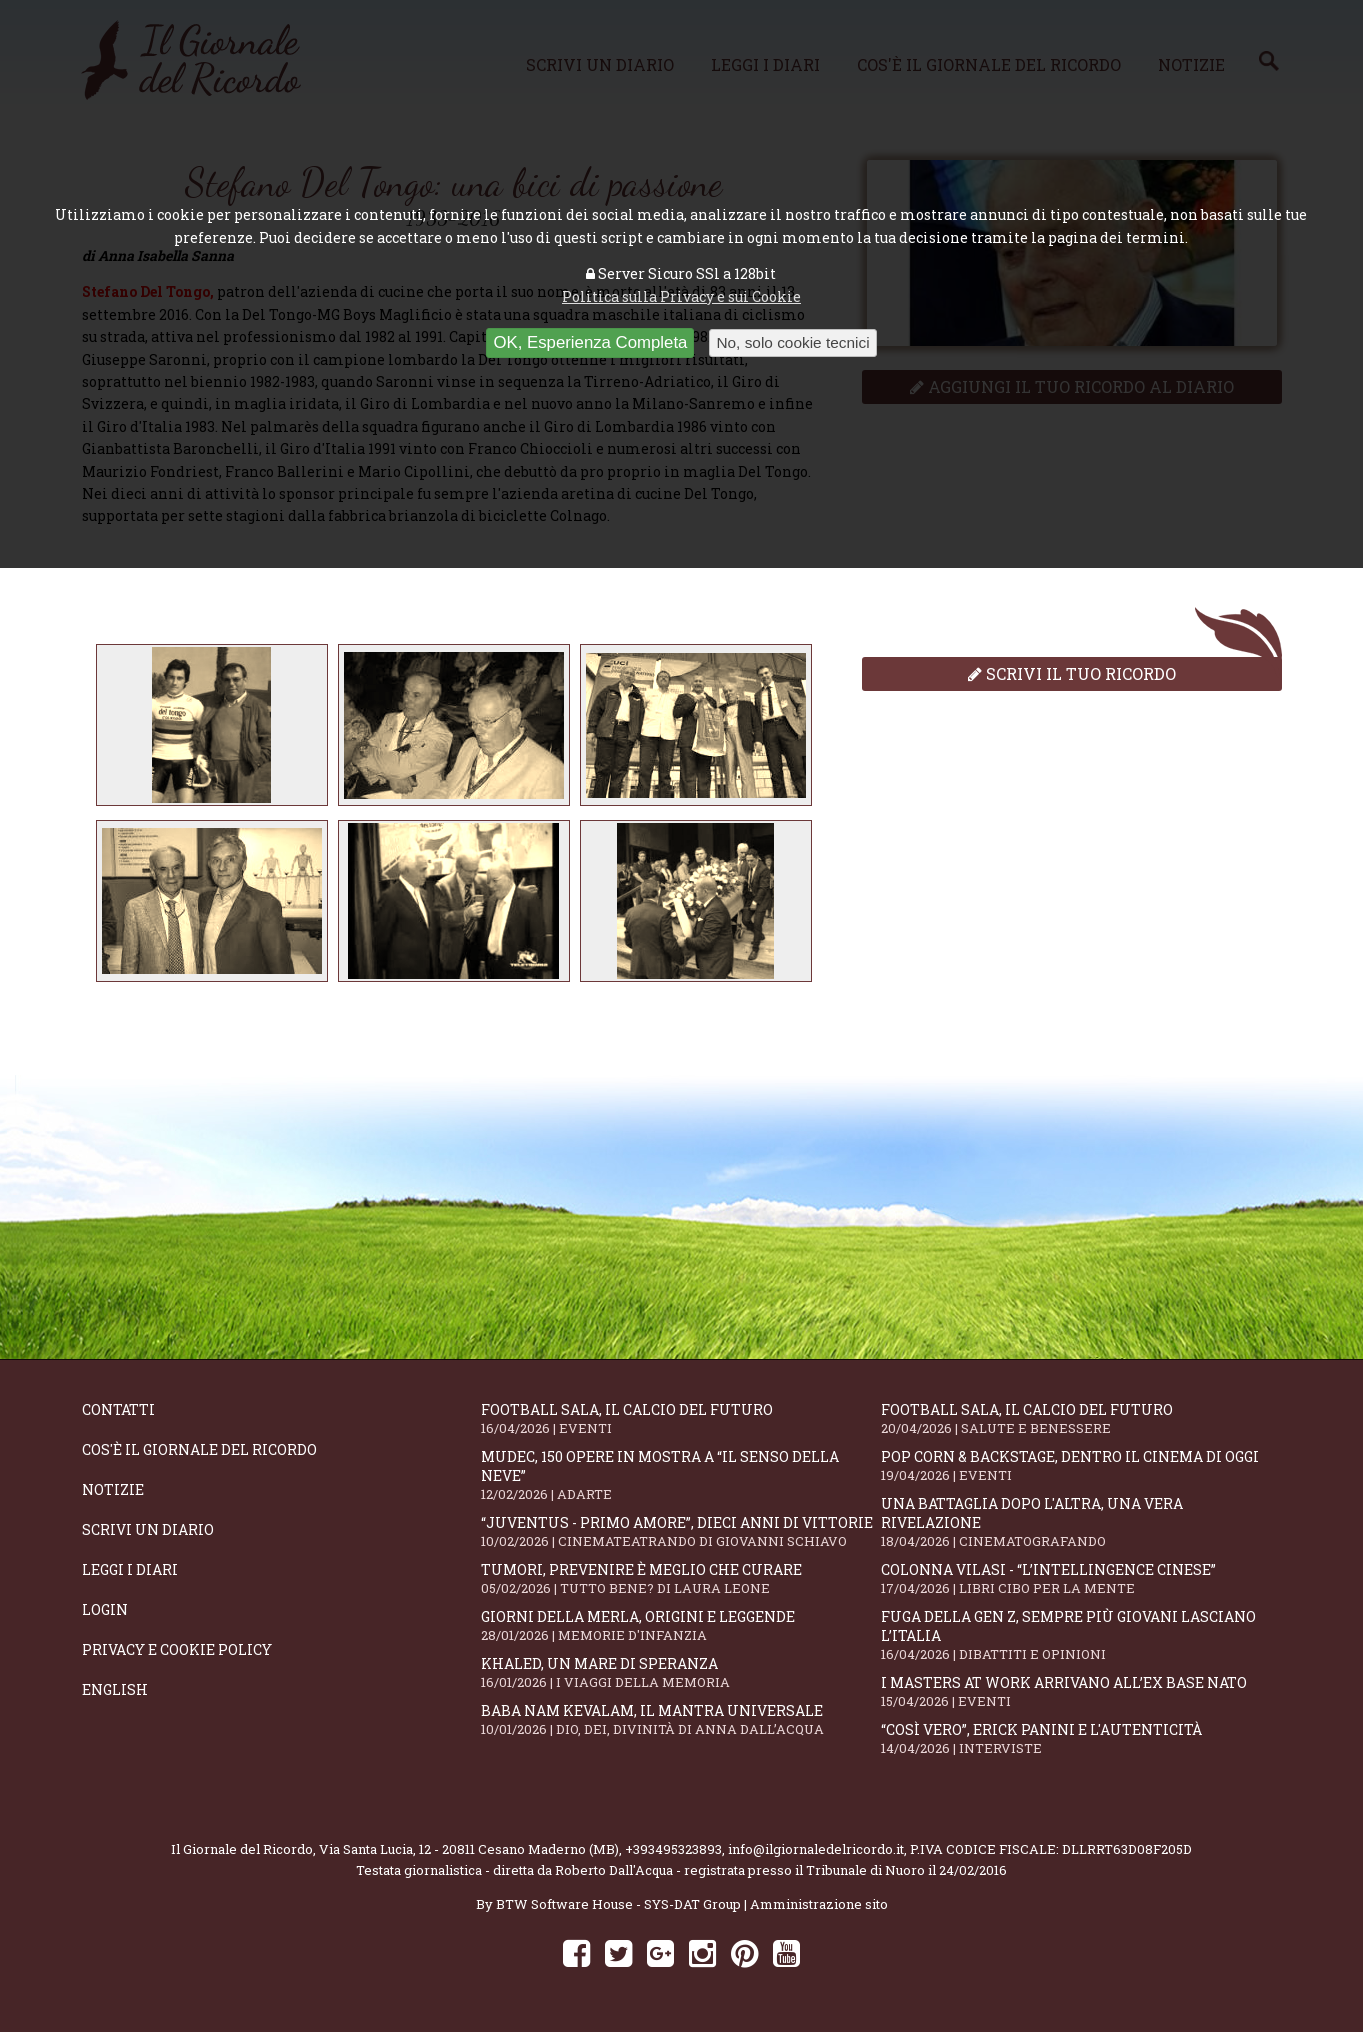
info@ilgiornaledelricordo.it (816, 1849)
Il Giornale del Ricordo (242, 1849)
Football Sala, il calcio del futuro (681, 1418)
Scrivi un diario (148, 1529)
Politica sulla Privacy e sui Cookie (681, 296)
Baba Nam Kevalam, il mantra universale (681, 1719)
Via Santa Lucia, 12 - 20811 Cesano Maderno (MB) (469, 1849)
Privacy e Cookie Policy (177, 1649)
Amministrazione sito (819, 1904)
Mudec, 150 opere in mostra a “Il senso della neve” (681, 1475)
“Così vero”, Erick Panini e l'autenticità (1081, 1738)
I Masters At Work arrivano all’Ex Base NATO (1081, 1691)
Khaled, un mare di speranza (681, 1672)
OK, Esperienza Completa (590, 342)
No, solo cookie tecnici (792, 342)
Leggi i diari (130, 1569)
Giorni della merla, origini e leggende (681, 1625)
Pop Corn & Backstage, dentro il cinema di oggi (1081, 1465)
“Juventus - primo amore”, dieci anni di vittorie (681, 1531)
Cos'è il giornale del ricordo (199, 1449)
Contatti (118, 1409)
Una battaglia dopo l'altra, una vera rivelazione (1081, 1522)
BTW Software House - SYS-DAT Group (618, 1904)
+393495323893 (673, 1849)
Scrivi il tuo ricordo (1072, 673)
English (115, 1689)
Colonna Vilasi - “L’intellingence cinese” (1081, 1578)
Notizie (113, 1489)
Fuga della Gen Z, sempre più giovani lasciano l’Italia (1081, 1635)
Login (105, 1609)
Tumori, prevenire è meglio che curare (681, 1578)
